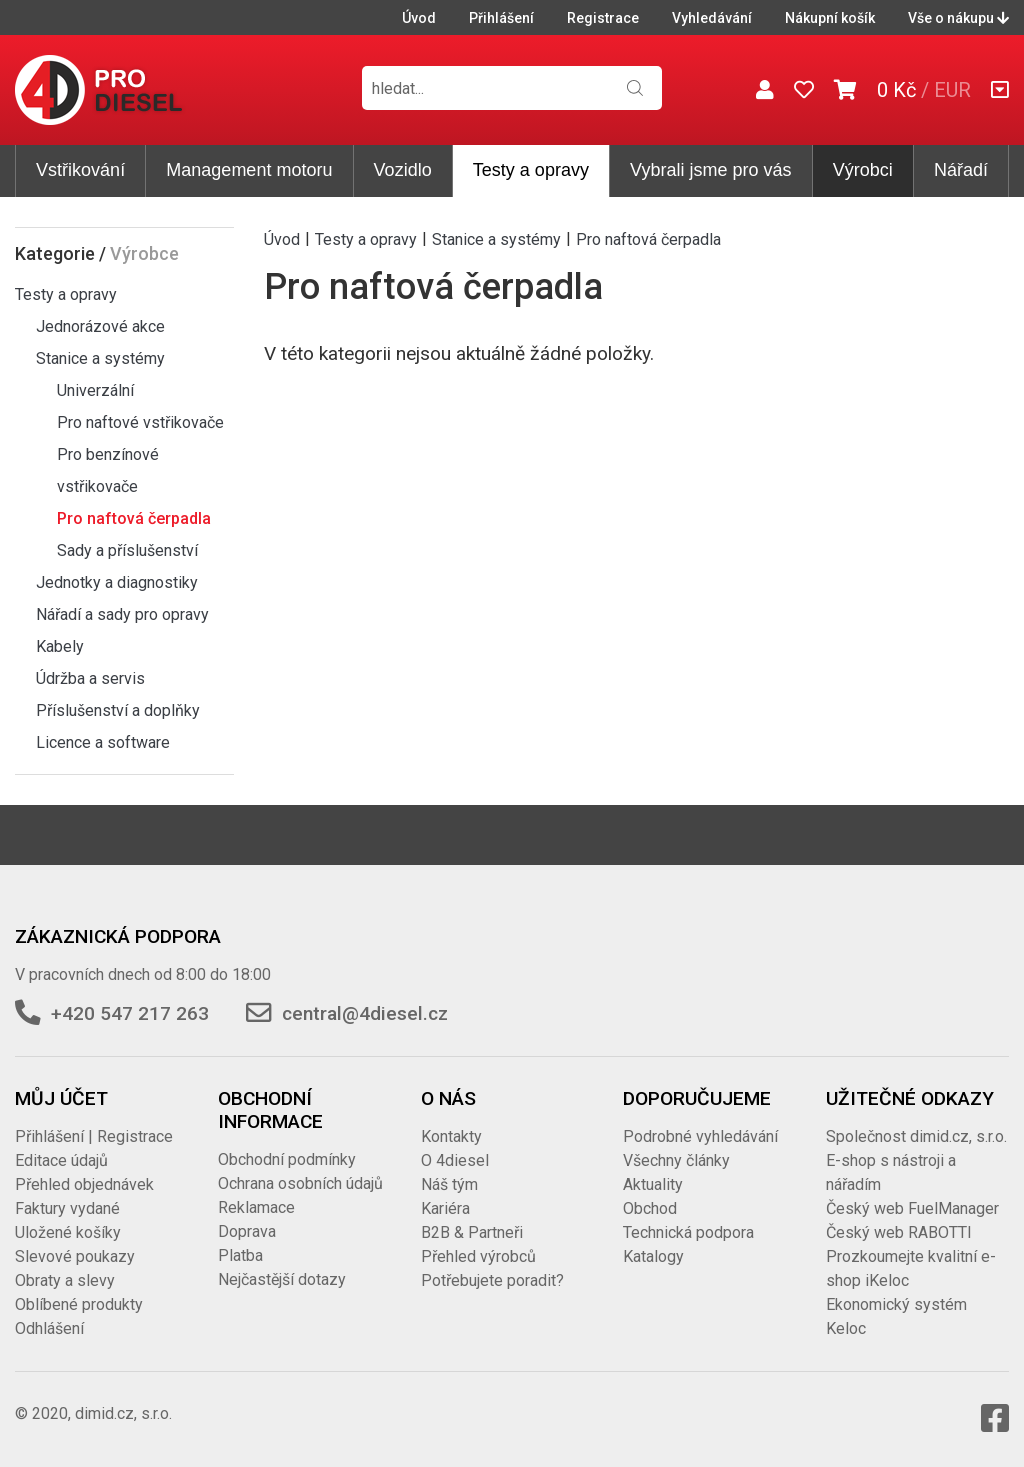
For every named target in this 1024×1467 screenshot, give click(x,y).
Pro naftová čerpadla (134, 518)
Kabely (60, 646)
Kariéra (445, 1208)
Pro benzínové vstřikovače (108, 470)
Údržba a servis (90, 678)
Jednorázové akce (100, 326)
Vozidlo (403, 170)
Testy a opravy (531, 170)
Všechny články (676, 1160)
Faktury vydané (67, 1208)
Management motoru (249, 170)
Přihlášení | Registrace (94, 1136)
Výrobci (863, 170)
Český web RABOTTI (899, 1232)
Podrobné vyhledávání (700, 1136)
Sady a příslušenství (127, 550)
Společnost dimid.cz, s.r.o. (916, 1136)
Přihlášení (501, 18)
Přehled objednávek (84, 1184)
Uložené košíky (68, 1232)
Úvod (419, 18)
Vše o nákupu (958, 18)
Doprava (247, 1231)
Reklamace (256, 1207)
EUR (952, 90)
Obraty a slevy (65, 1280)
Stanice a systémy (100, 358)
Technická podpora (688, 1232)
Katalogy (653, 1256)
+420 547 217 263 (130, 1013)
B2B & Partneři (472, 1232)
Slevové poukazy (75, 1256)
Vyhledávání (712, 18)
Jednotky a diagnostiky (117, 582)
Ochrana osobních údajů (300, 1183)
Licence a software (103, 742)
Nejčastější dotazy (282, 1279)
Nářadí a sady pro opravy (122, 614)
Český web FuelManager (912, 1208)
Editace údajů (61, 1160)
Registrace (603, 18)
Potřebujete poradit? (492, 1280)
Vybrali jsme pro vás (710, 170)
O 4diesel (455, 1160)
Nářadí (961, 170)
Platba (240, 1255)
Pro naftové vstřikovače (140, 422)
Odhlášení (49, 1328)
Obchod (650, 1208)
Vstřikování (80, 170)
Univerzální (95, 390)
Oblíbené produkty (79, 1304)
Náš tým (449, 1184)
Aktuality (653, 1184)
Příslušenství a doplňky (118, 710)
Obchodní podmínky (287, 1159)
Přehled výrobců (478, 1256)
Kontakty (451, 1136)
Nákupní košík (830, 18)
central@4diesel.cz (365, 1013)
